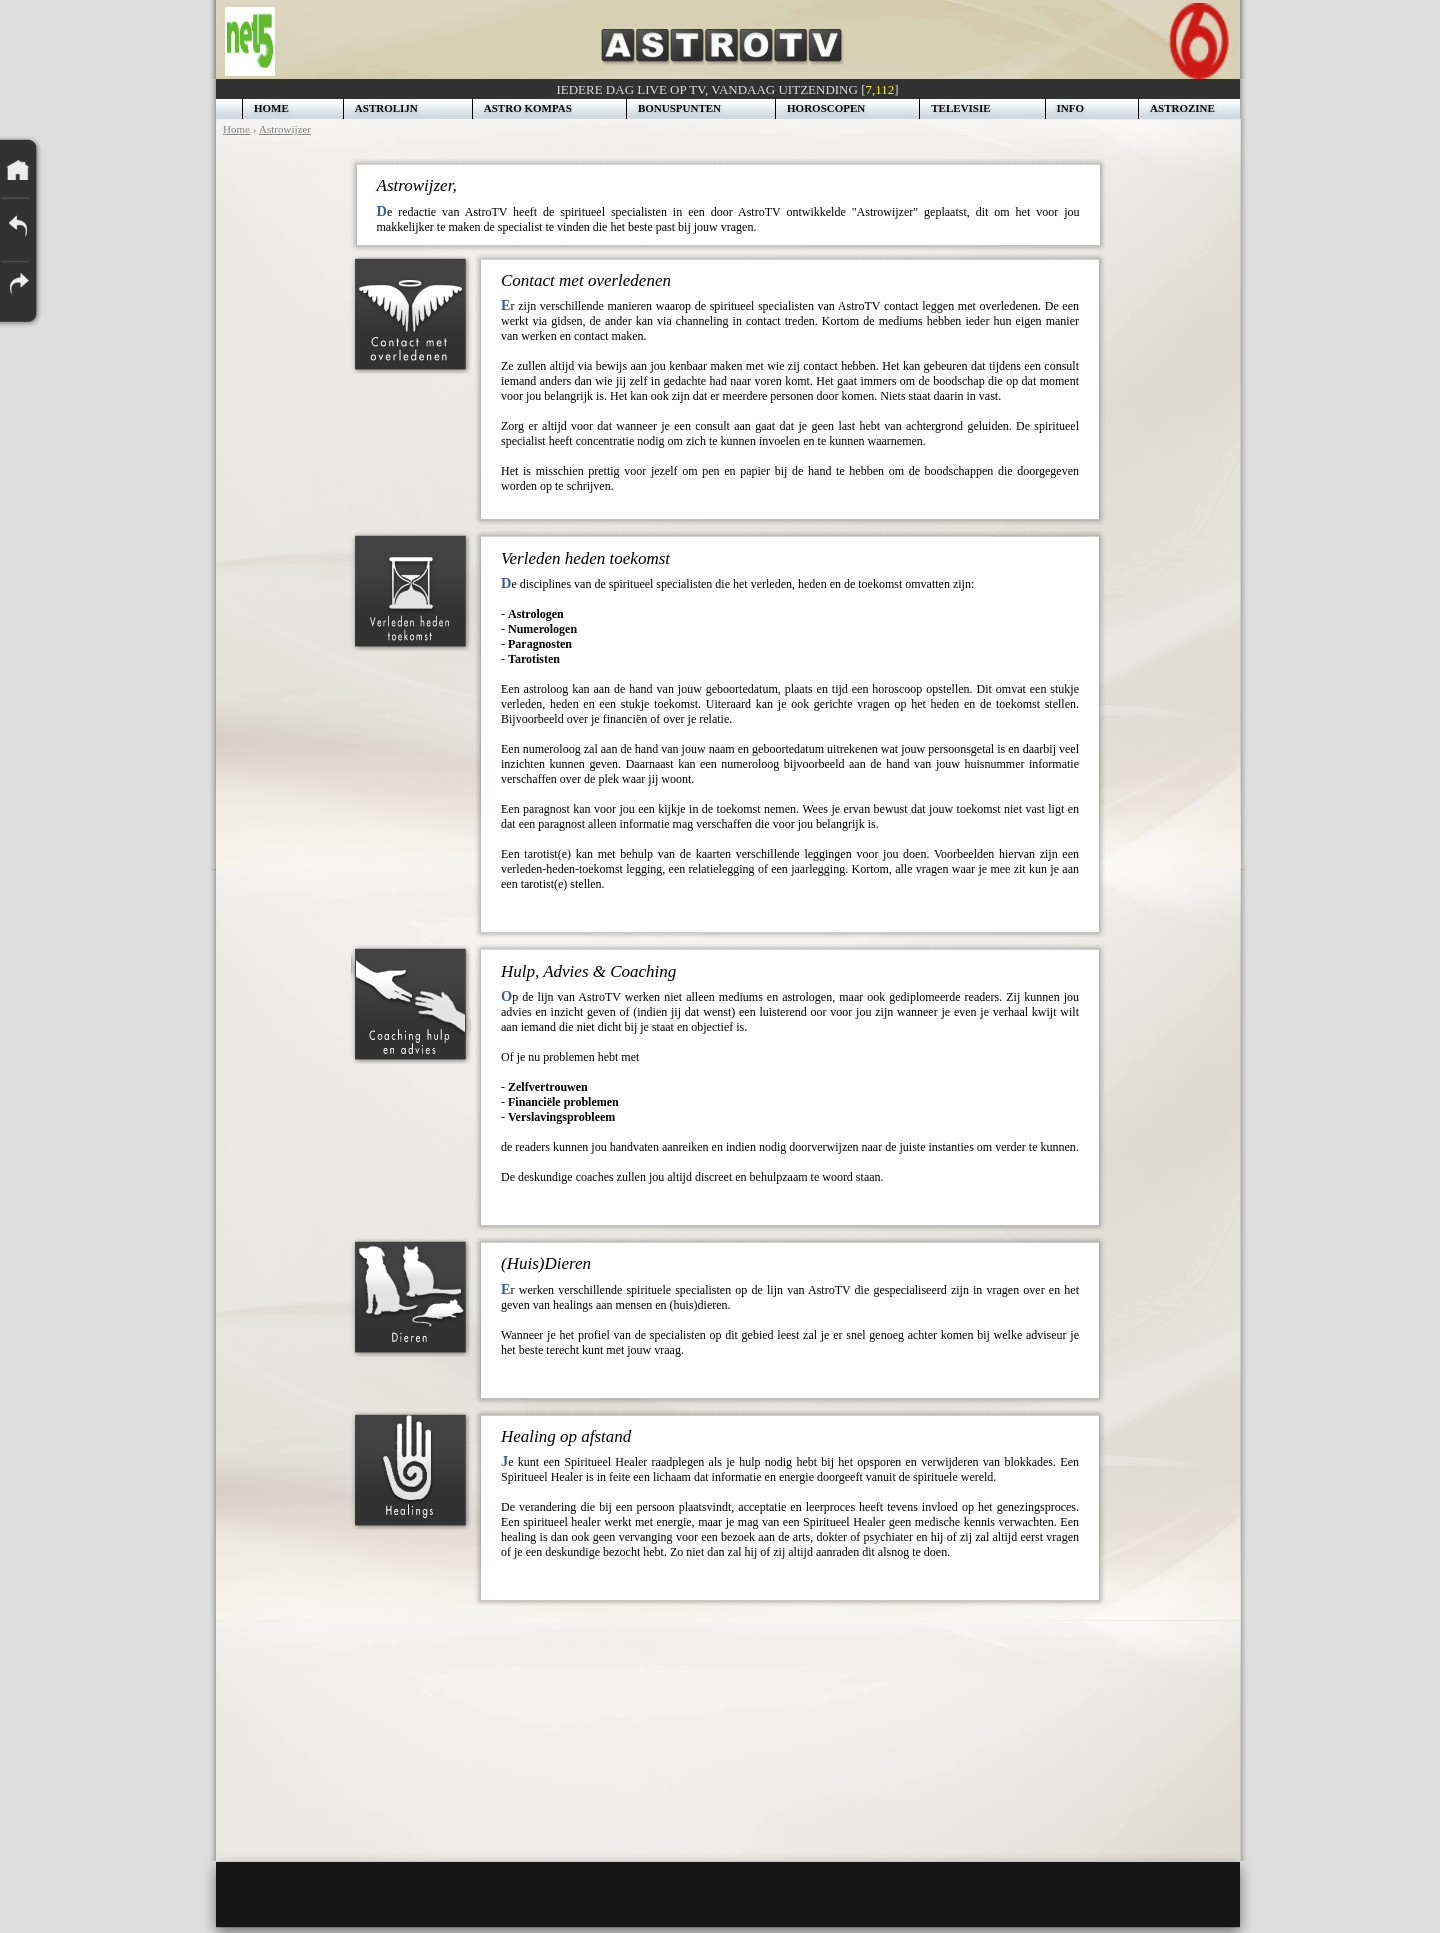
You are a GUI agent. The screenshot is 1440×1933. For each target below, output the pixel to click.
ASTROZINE (1182, 108)
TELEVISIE (960, 108)
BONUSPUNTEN (679, 108)
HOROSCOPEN (826, 108)
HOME (271, 108)
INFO (1071, 108)
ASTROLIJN (386, 108)
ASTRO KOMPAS (528, 108)
